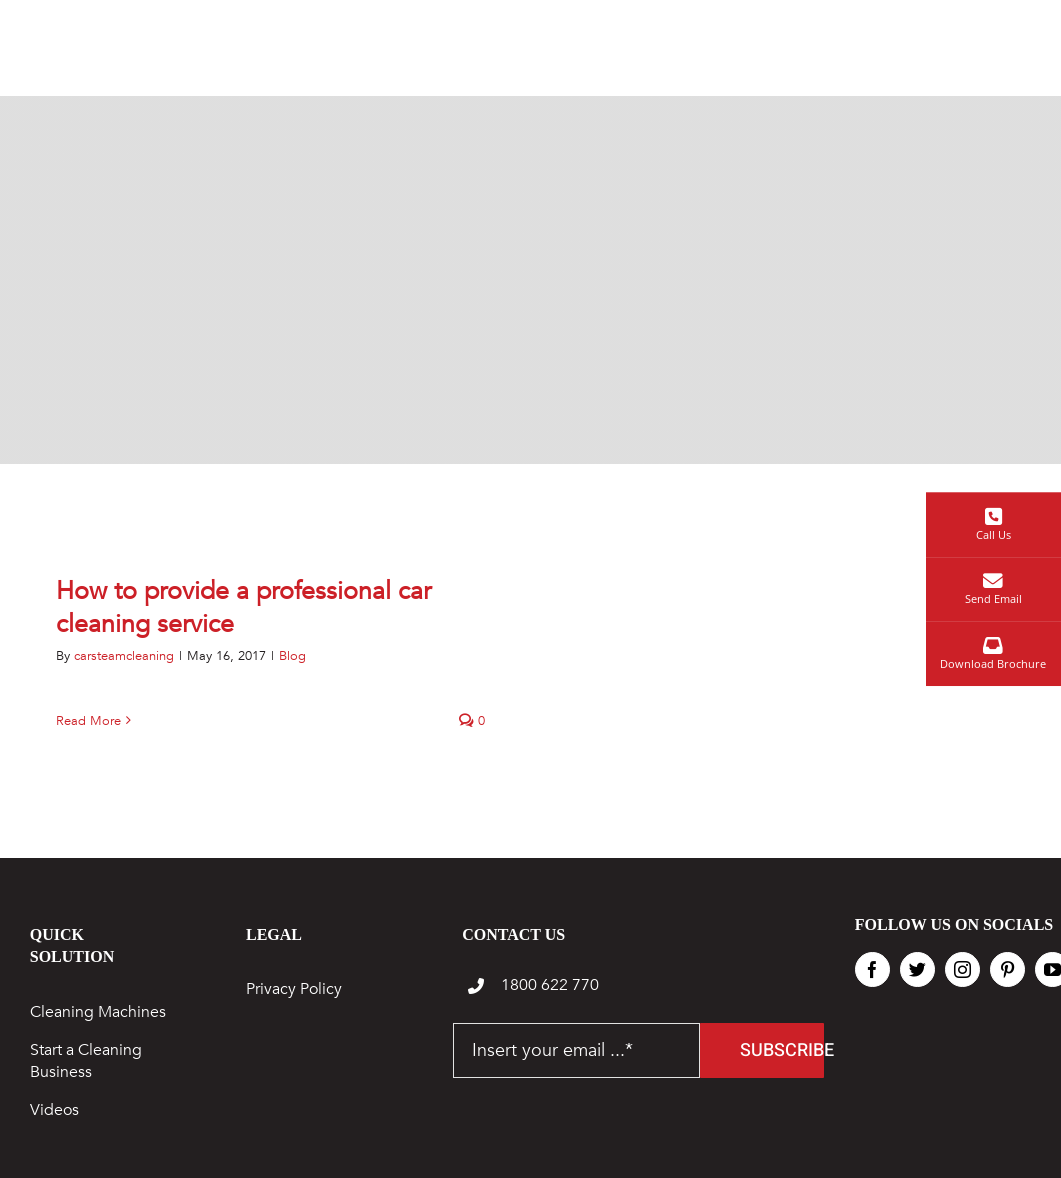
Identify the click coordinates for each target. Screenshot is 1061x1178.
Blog (292, 656)
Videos (54, 1110)
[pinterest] (1007, 969)
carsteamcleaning (124, 656)
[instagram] (962, 969)
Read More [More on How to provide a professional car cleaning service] (88, 721)
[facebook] (872, 969)
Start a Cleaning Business (86, 1061)
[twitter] (917, 969)
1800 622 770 (550, 985)
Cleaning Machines (98, 1012)
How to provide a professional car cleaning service (243, 608)
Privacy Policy (294, 989)
